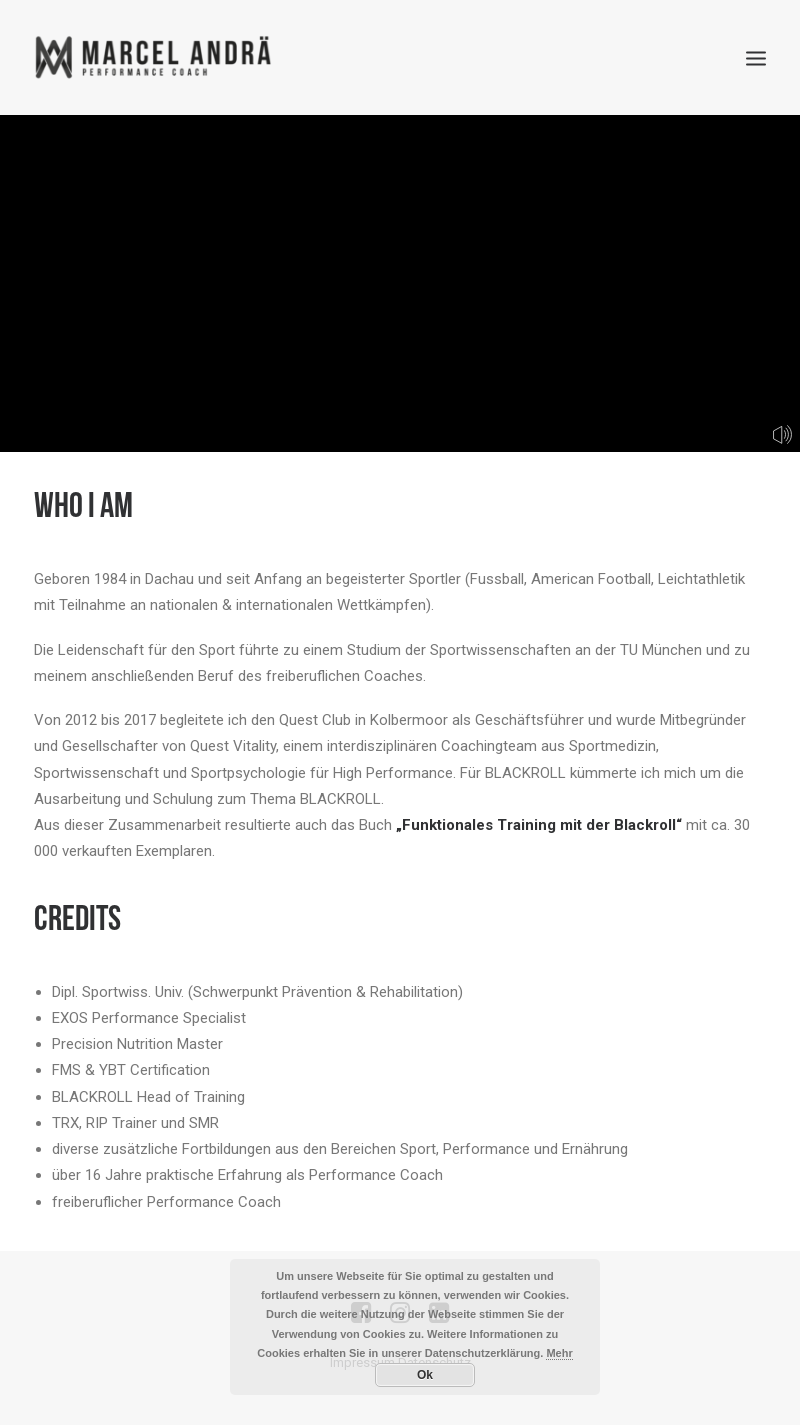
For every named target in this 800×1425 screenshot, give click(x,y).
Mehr (559, 1353)
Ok (425, 1375)
